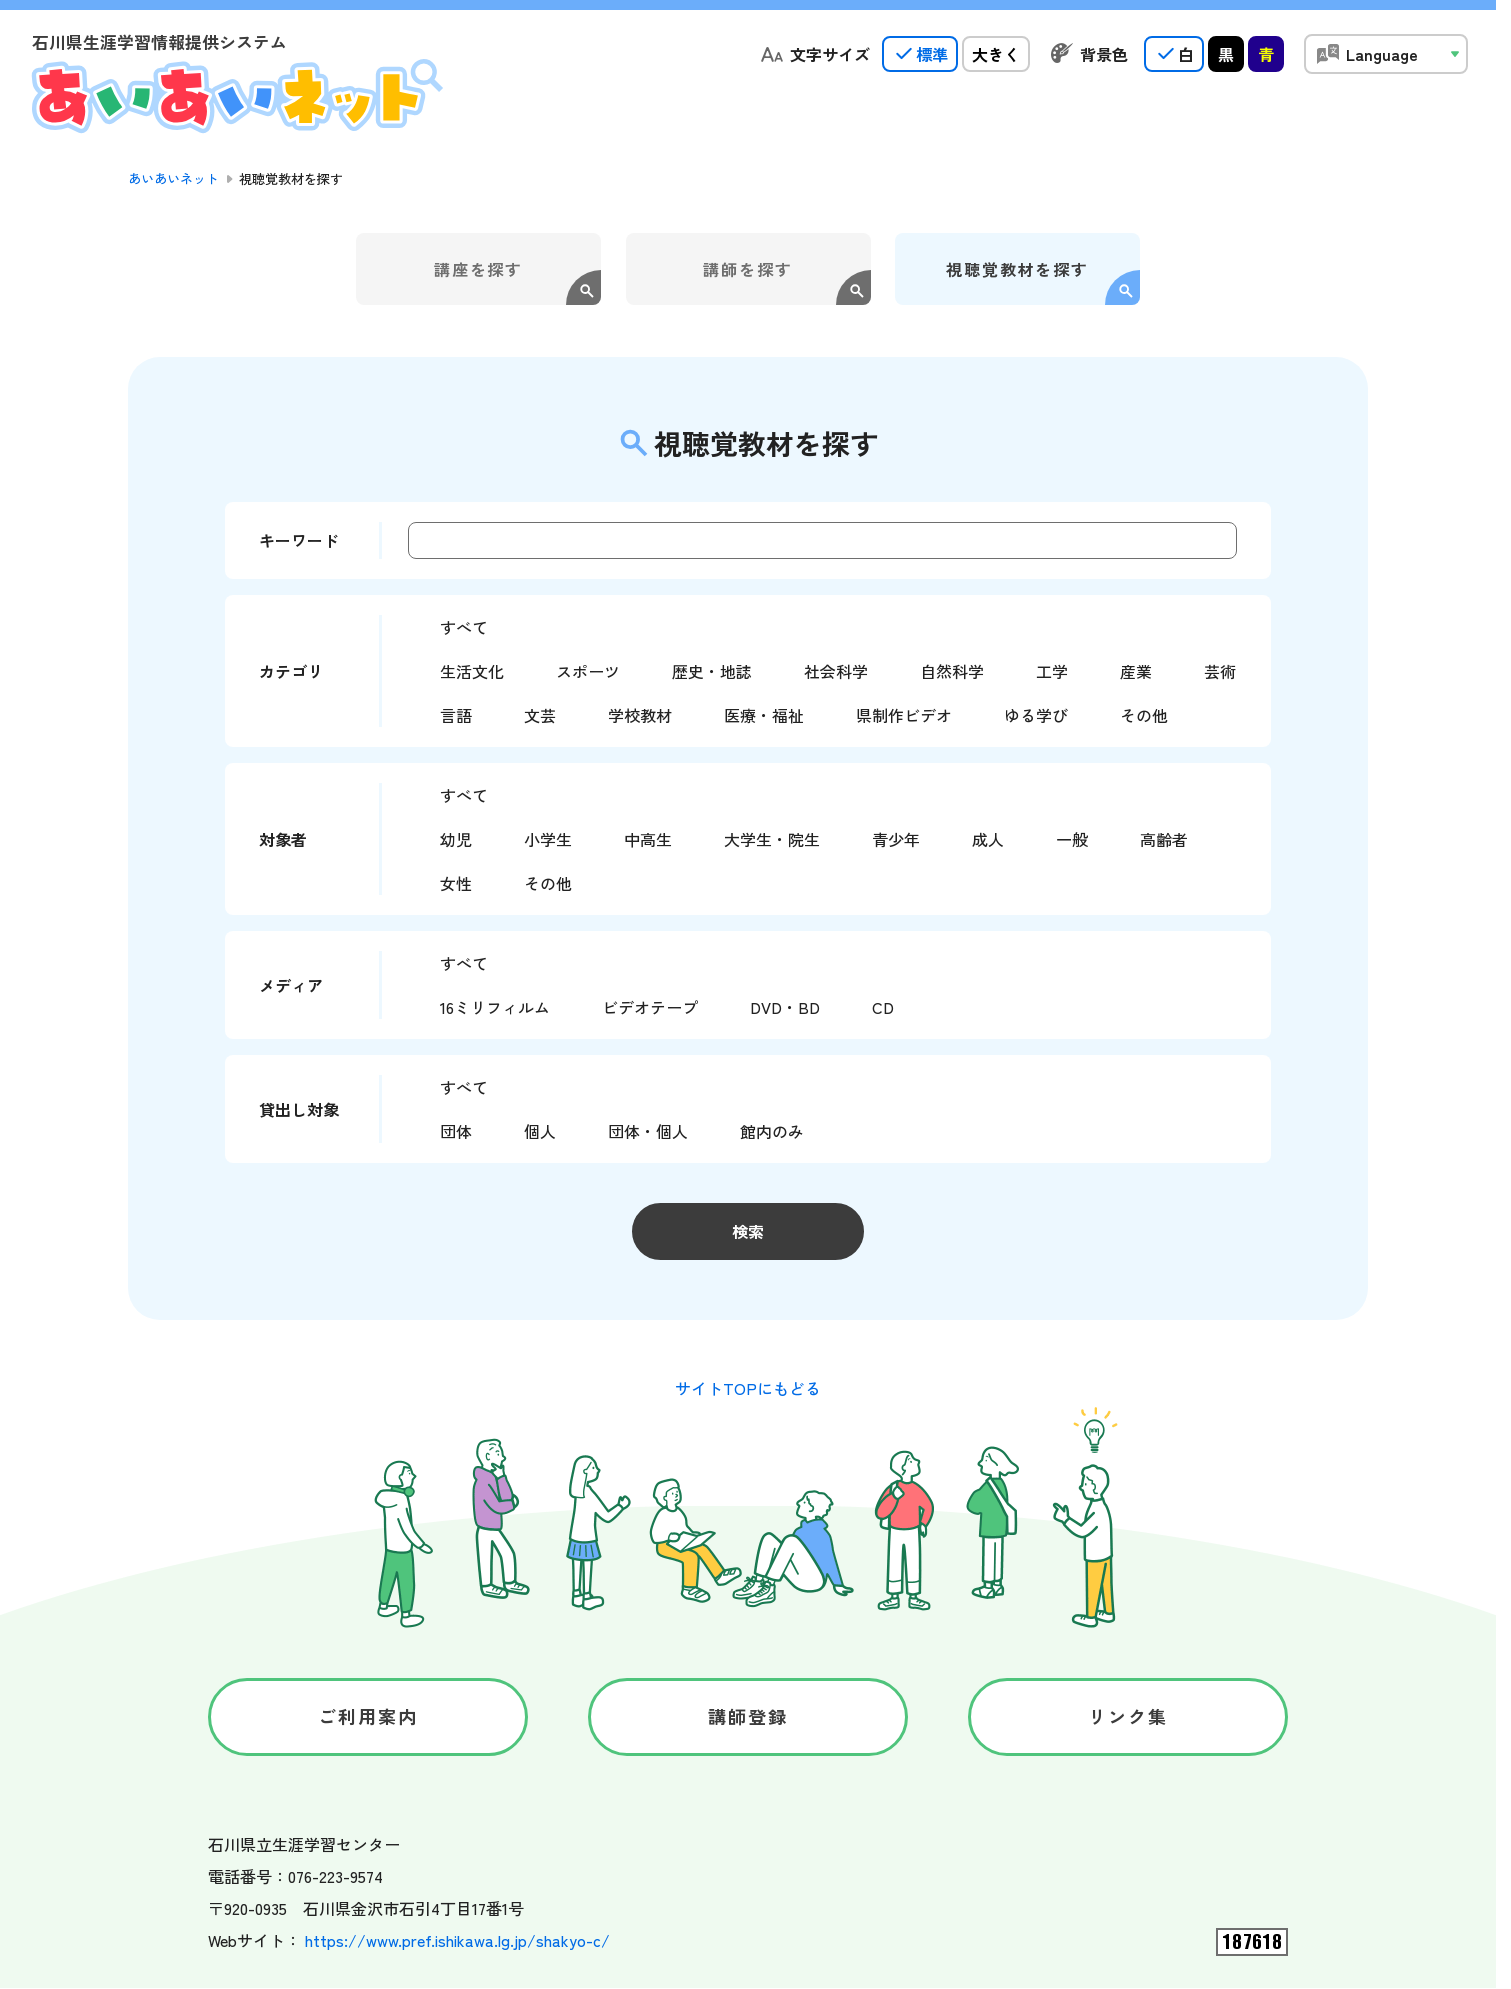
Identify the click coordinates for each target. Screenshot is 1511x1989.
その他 (1144, 715)
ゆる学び (1036, 715)
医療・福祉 (764, 715)
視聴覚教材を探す (1017, 269)
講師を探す (748, 269)
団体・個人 (648, 1131)
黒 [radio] (1226, 54)
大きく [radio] (996, 54)
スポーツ (588, 671)
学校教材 (640, 715)
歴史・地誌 (712, 671)
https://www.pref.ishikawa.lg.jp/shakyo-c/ (457, 1940)
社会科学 (836, 671)
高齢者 (1164, 839)
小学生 (548, 839)
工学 (1052, 671)
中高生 (648, 839)
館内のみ (772, 1131)
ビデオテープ (650, 1007)
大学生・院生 (772, 839)
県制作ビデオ (904, 715)
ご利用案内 (368, 1716)
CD (883, 1007)
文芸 (540, 715)
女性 (456, 883)
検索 (748, 1231)
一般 (1072, 839)
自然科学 (952, 671)
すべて (464, 627)
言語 (456, 715)
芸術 (1220, 671)
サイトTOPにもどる (748, 1388)
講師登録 (748, 1716)
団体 (456, 1131)
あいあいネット (173, 178)
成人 (988, 839)
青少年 (896, 839)
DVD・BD (785, 1007)
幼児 (456, 839)
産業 (1136, 671)
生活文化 (472, 671)
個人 (540, 1131)
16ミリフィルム (495, 1007)
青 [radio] (1266, 54)
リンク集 (1128, 1716)
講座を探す (479, 269)
